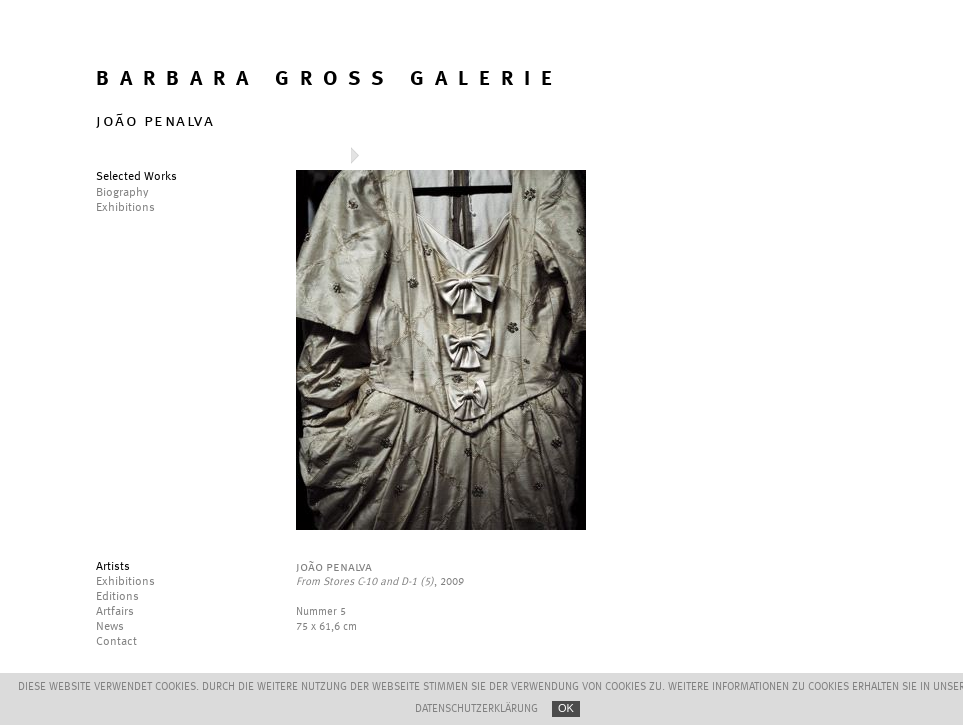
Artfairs (115, 612)
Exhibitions (125, 582)
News (110, 627)
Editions (117, 597)
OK (566, 708)
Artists (113, 567)
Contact (116, 642)
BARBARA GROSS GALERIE (329, 79)
